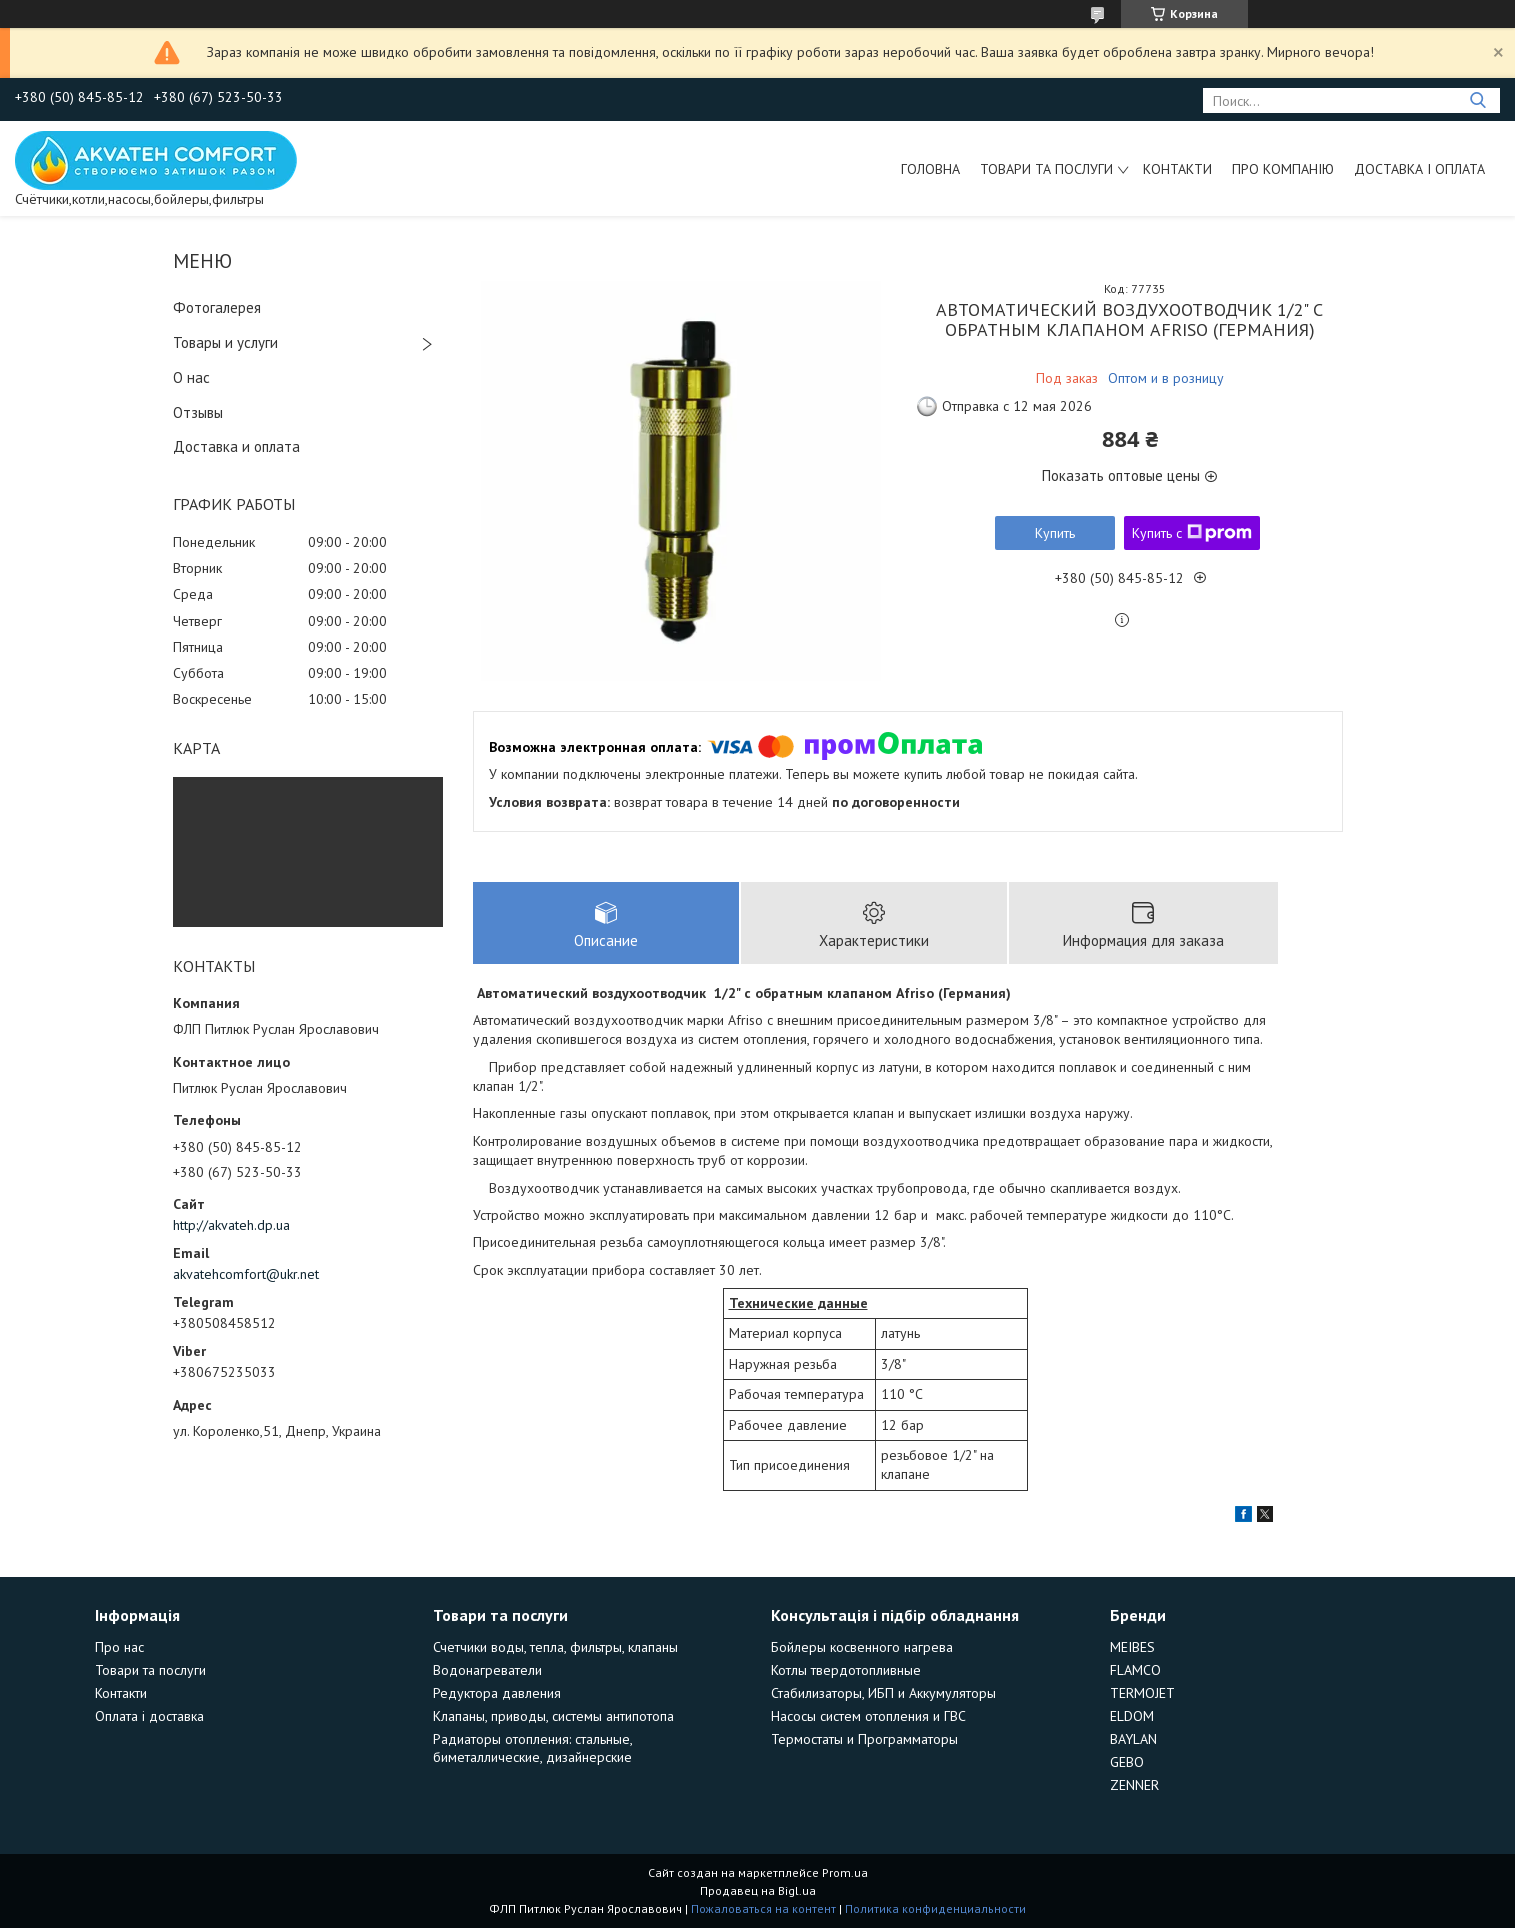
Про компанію (1283, 169)
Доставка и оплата (236, 446)
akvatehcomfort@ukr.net (246, 1274)
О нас (191, 377)
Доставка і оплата (1419, 169)
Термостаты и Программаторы (864, 1739)
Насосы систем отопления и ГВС (868, 1716)
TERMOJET (1142, 1693)
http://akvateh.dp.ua (231, 1225)
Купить (1055, 533)
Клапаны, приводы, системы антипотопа (553, 1716)
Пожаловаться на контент (763, 1908)
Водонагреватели (487, 1670)
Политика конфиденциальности (935, 1908)
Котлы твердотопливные (846, 1670)
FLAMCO (1135, 1670)
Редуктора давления (497, 1693)
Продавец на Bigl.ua (758, 1890)
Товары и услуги (225, 342)
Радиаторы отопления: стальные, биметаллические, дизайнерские (532, 1748)
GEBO (1127, 1762)
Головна (930, 169)
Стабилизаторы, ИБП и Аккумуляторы (883, 1693)
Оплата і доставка (149, 1716)
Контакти (1177, 169)
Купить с (1192, 533)
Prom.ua (845, 1872)
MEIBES (1132, 1647)
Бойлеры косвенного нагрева (862, 1647)
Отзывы (198, 412)
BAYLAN (1133, 1739)
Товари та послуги (1046, 169)
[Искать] (1477, 100)
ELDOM (1132, 1716)
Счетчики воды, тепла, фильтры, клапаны (555, 1647)
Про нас (119, 1647)
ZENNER (1134, 1785)
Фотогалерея (217, 307)
